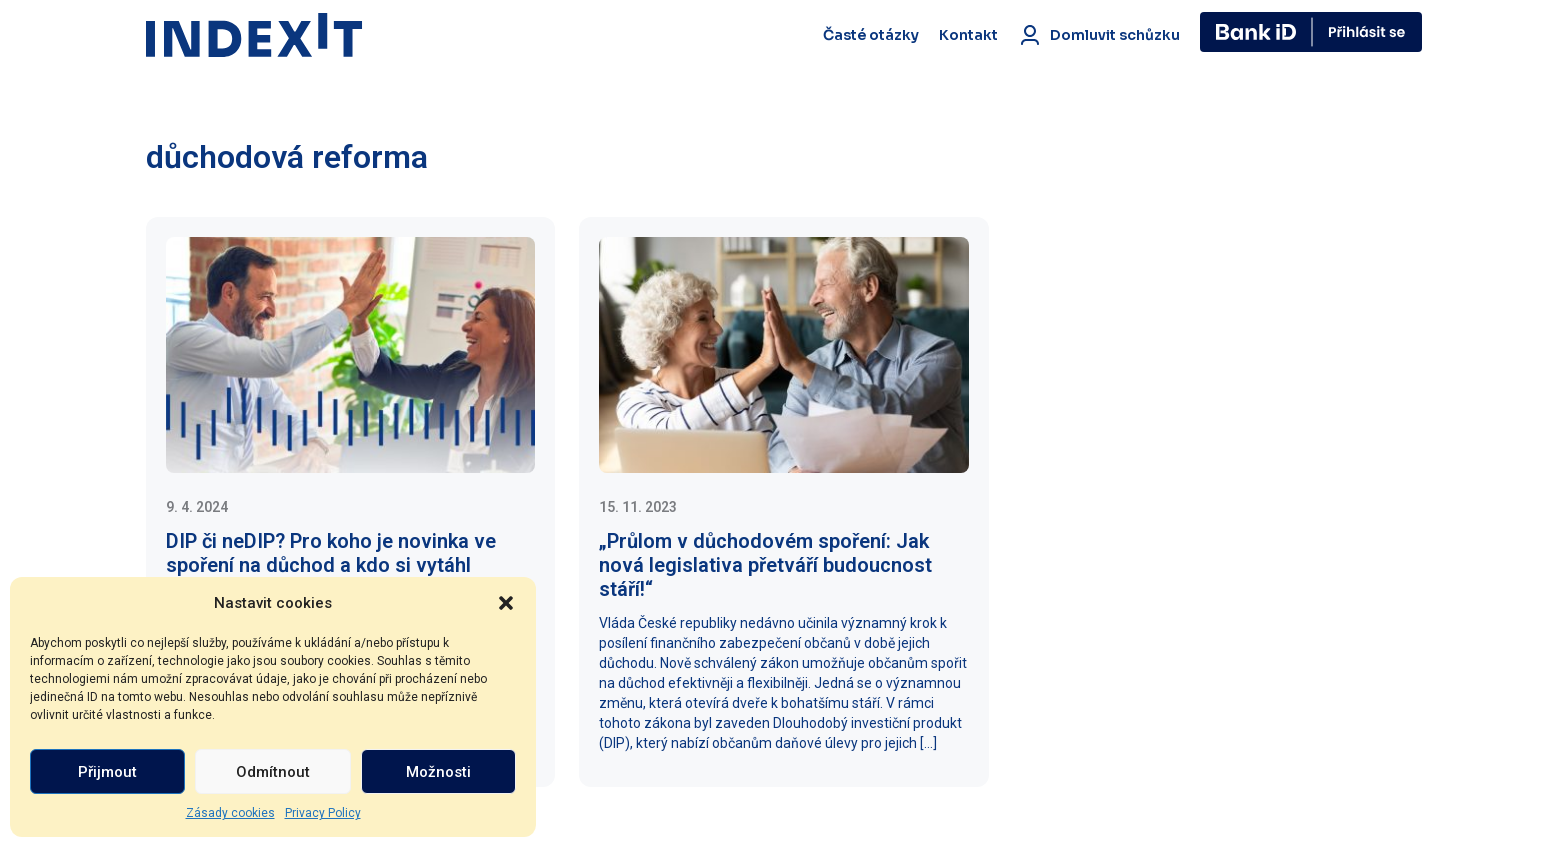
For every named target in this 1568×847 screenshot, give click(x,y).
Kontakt (968, 35)
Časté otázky (871, 35)
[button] (506, 603)
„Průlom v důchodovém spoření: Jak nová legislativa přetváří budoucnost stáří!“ (765, 565)
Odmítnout (273, 772)
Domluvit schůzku (1099, 35)
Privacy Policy (323, 813)
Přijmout (107, 772)
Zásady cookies (230, 813)
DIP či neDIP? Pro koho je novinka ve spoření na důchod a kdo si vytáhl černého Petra (331, 565)
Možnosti (438, 772)
